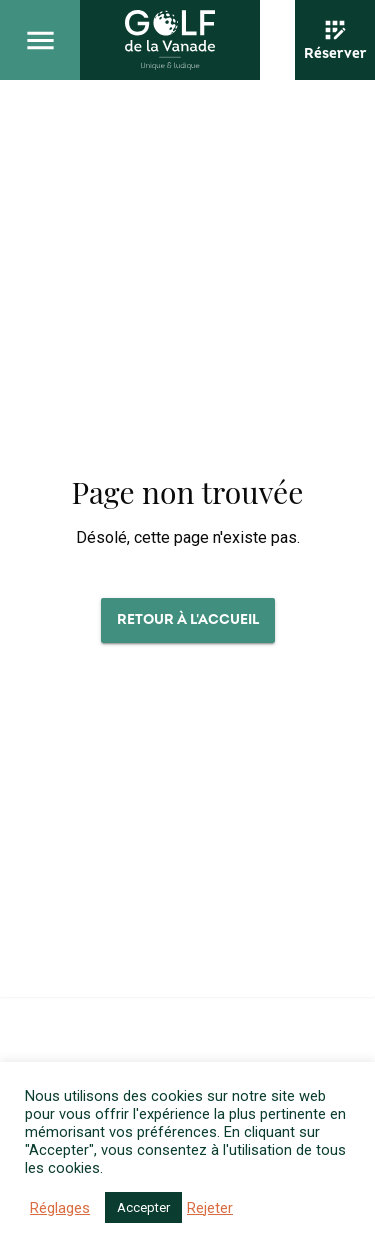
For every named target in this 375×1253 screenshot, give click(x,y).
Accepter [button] (143, 1207)
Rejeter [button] (210, 1208)
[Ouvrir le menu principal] (40, 40)
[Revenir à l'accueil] (170, 40)
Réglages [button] (60, 1208)
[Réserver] (335, 40)
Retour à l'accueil (188, 619)
